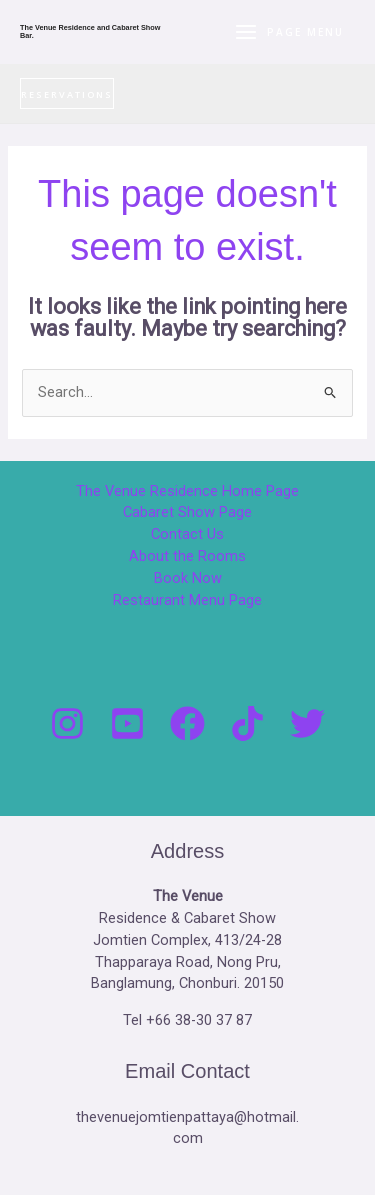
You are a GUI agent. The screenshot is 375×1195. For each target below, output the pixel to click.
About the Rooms (187, 556)
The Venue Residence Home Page (187, 491)
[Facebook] (187, 723)
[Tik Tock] (247, 723)
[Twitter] (307, 723)
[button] (67, 93)
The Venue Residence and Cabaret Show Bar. (90, 31)
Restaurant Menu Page (187, 600)
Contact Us (187, 534)
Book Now (188, 578)
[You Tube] (127, 723)
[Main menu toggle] (289, 32)
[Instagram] (67, 723)
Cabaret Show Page (187, 512)
